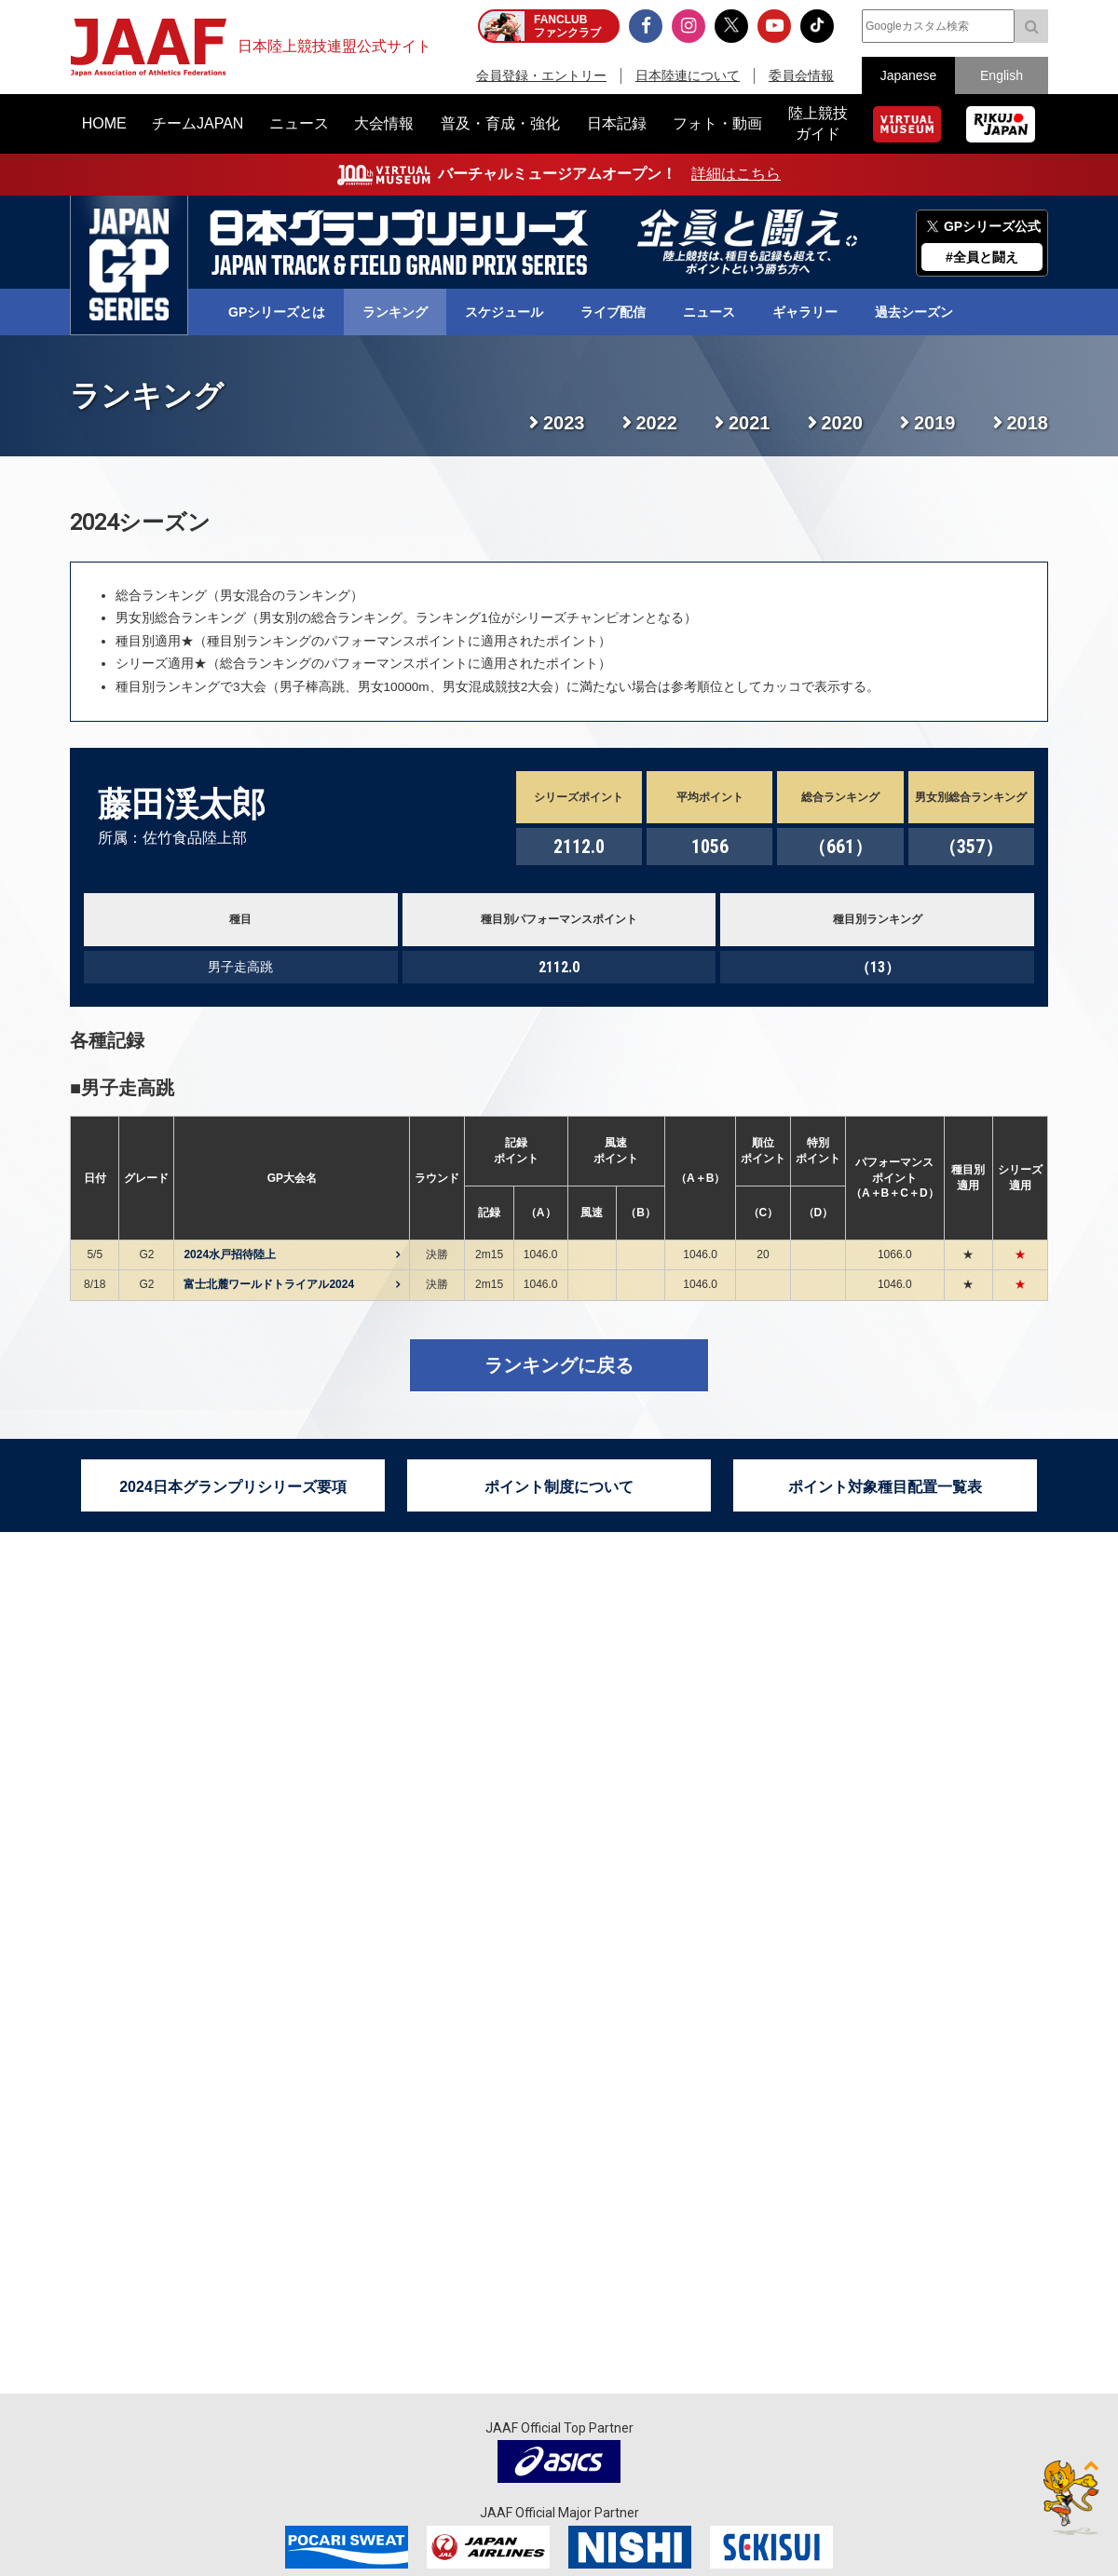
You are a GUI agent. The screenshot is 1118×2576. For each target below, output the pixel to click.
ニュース (709, 312)
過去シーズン (914, 312)
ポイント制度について (559, 1487)
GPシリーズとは (276, 312)
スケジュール (504, 312)
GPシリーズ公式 (992, 226)
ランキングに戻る (559, 1365)
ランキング (395, 312)
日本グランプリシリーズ (129, 265)
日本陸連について (687, 75)
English (1001, 75)
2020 (843, 423)
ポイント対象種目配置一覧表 (885, 1487)
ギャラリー (805, 312)
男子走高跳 (127, 1088)
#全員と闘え (982, 257)
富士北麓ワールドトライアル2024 (269, 1284)
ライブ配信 (613, 312)
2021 (749, 423)
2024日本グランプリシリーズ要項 (233, 1487)
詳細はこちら (736, 174)
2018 (1028, 423)
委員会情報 (801, 75)
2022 (657, 423)
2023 (564, 423)
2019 (935, 423)
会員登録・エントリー (541, 75)
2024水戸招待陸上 (230, 1254)
